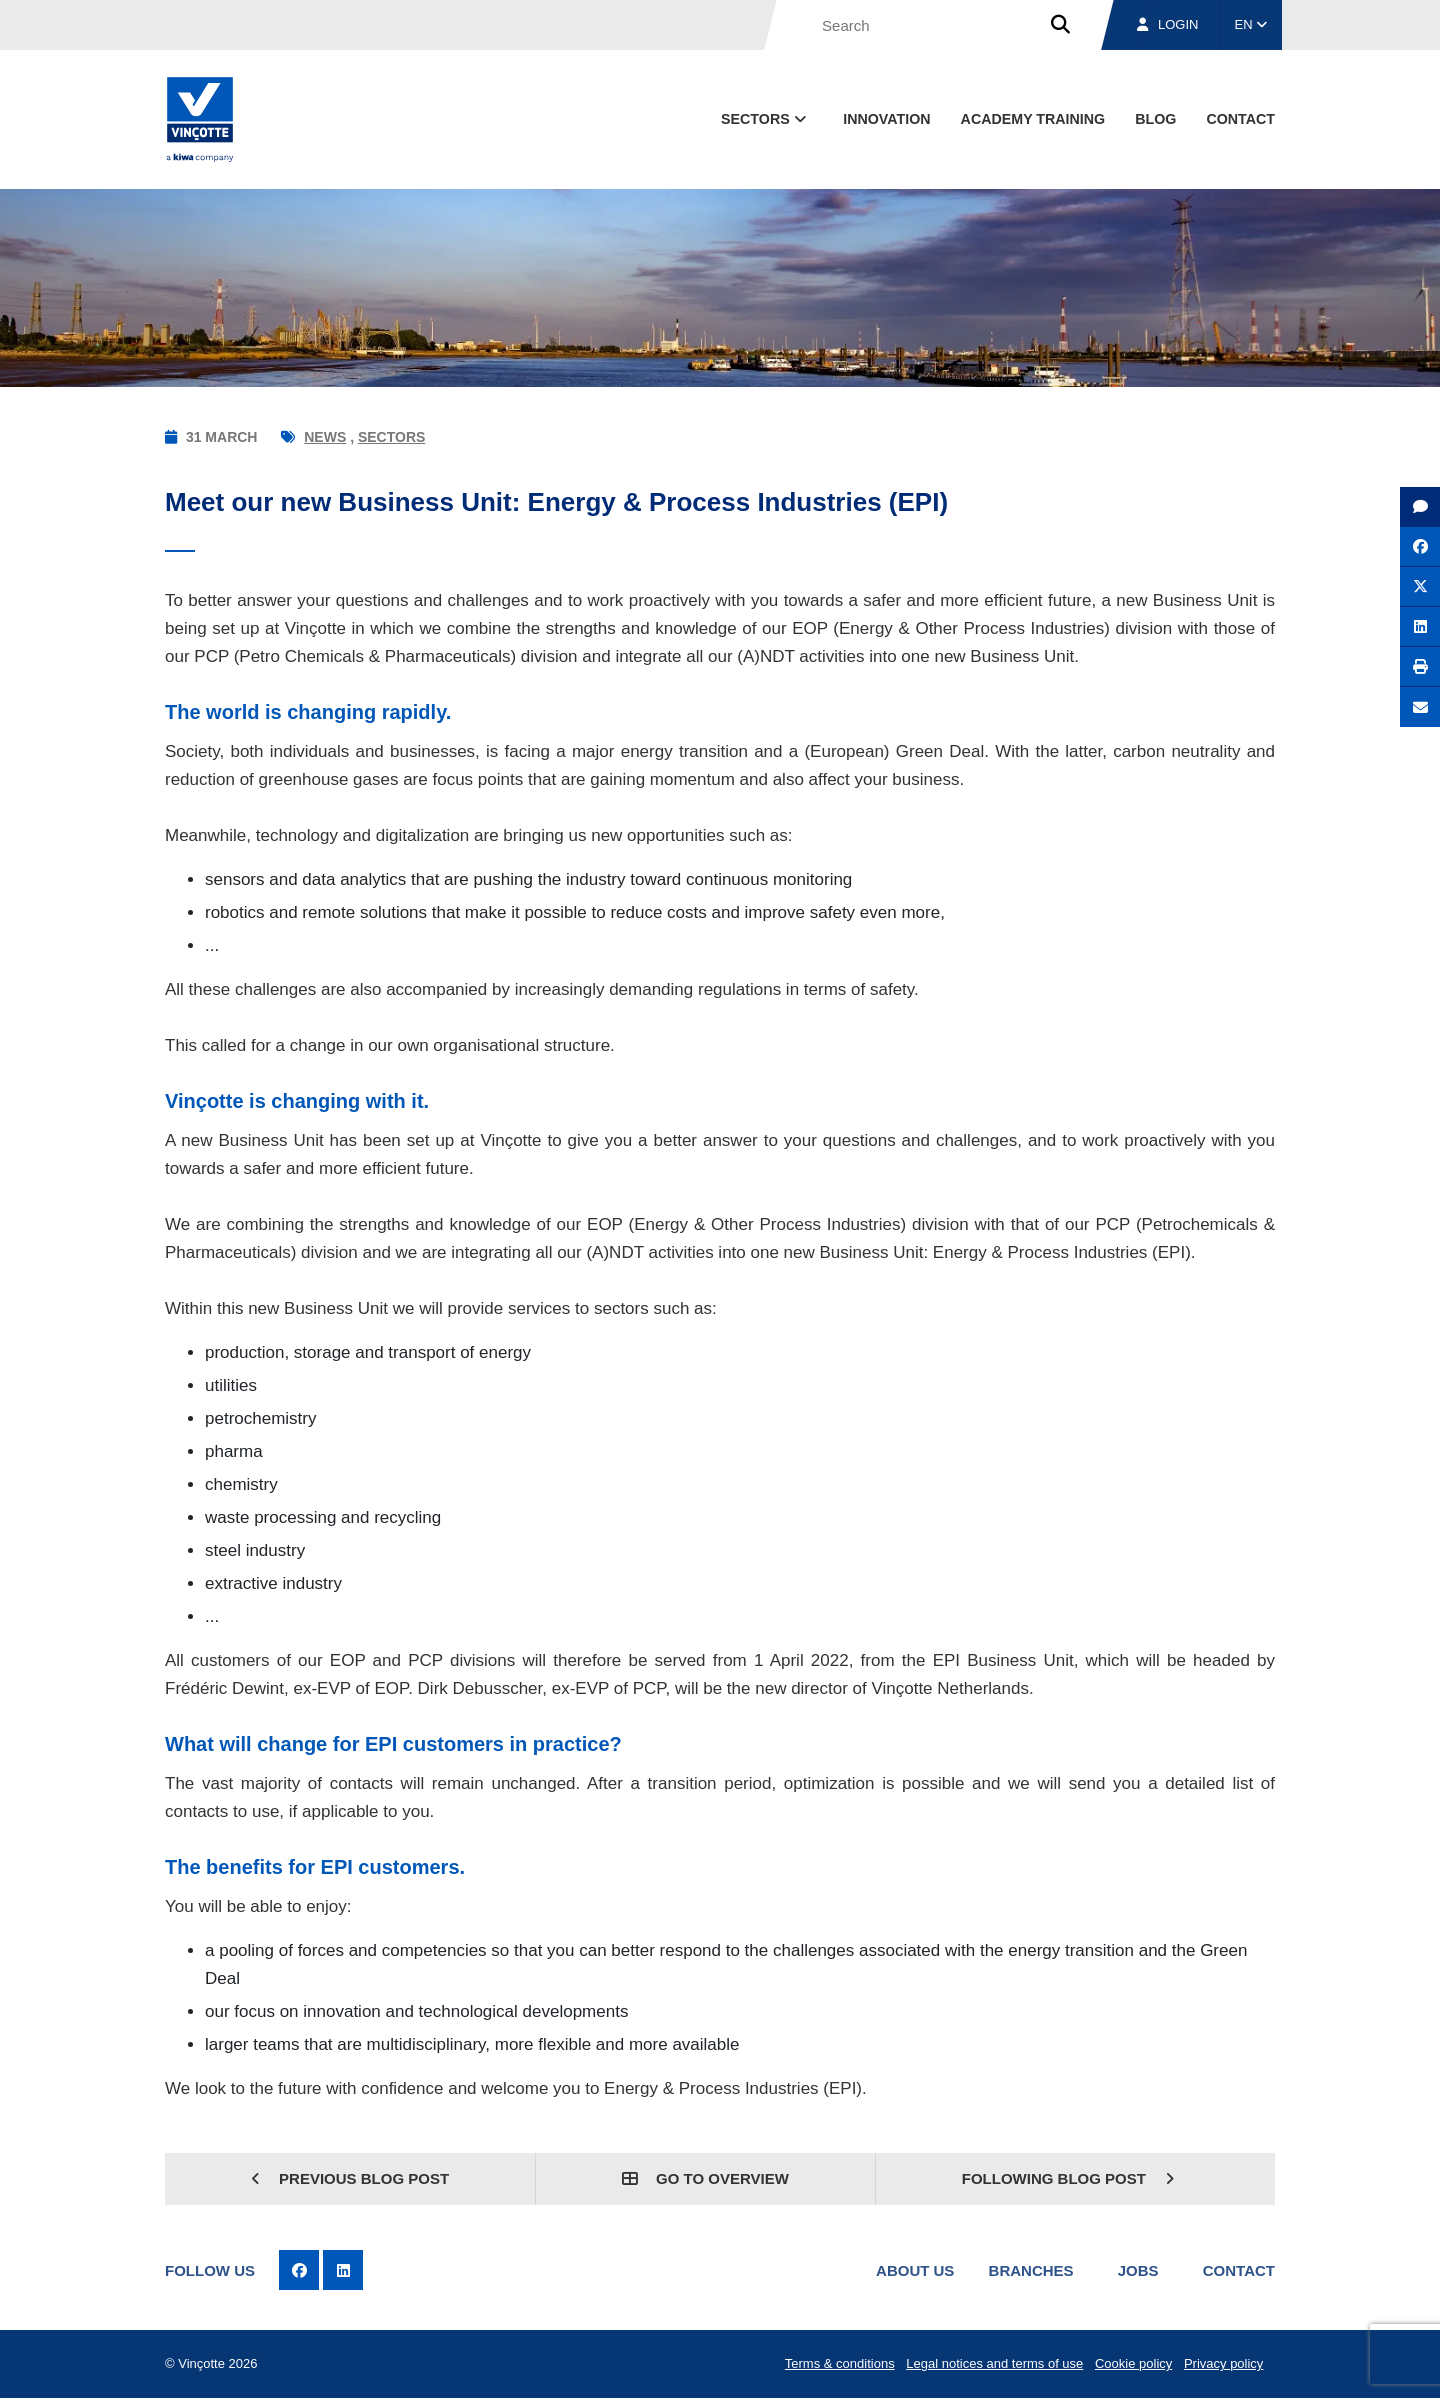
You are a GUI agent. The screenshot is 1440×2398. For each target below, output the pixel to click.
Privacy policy (1223, 2363)
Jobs (1138, 2270)
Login (1167, 24)
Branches (1031, 2270)
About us (915, 2270)
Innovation (886, 119)
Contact (1239, 2270)
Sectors (391, 437)
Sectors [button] (765, 119)
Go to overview (705, 2178)
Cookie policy (1133, 2363)
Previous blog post (350, 2178)
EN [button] (1251, 24)
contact (1240, 119)
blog (1155, 119)
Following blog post (1068, 2178)
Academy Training (1033, 119)
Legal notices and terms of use (994, 2363)
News (325, 437)
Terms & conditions (840, 2363)
